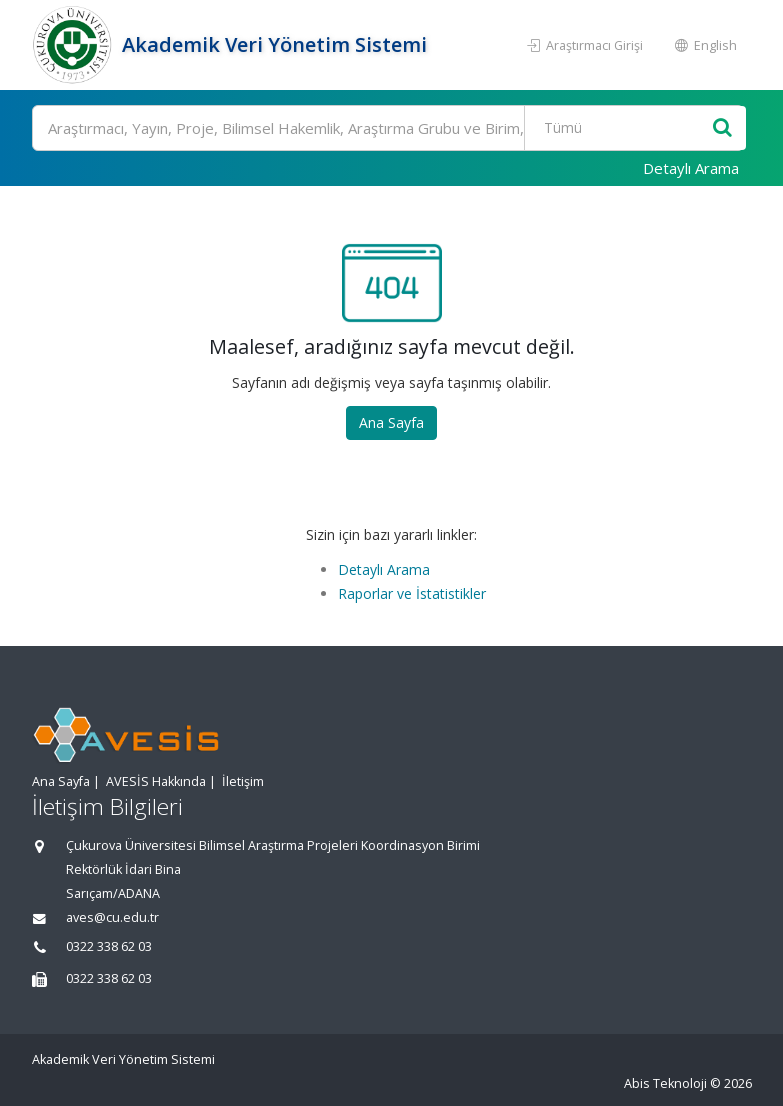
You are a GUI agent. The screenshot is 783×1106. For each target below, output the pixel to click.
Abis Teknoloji (665, 1083)
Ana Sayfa (391, 422)
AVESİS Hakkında (156, 781)
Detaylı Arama (691, 168)
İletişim (243, 781)
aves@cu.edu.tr (112, 917)
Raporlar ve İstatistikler (412, 593)
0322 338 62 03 (109, 946)
